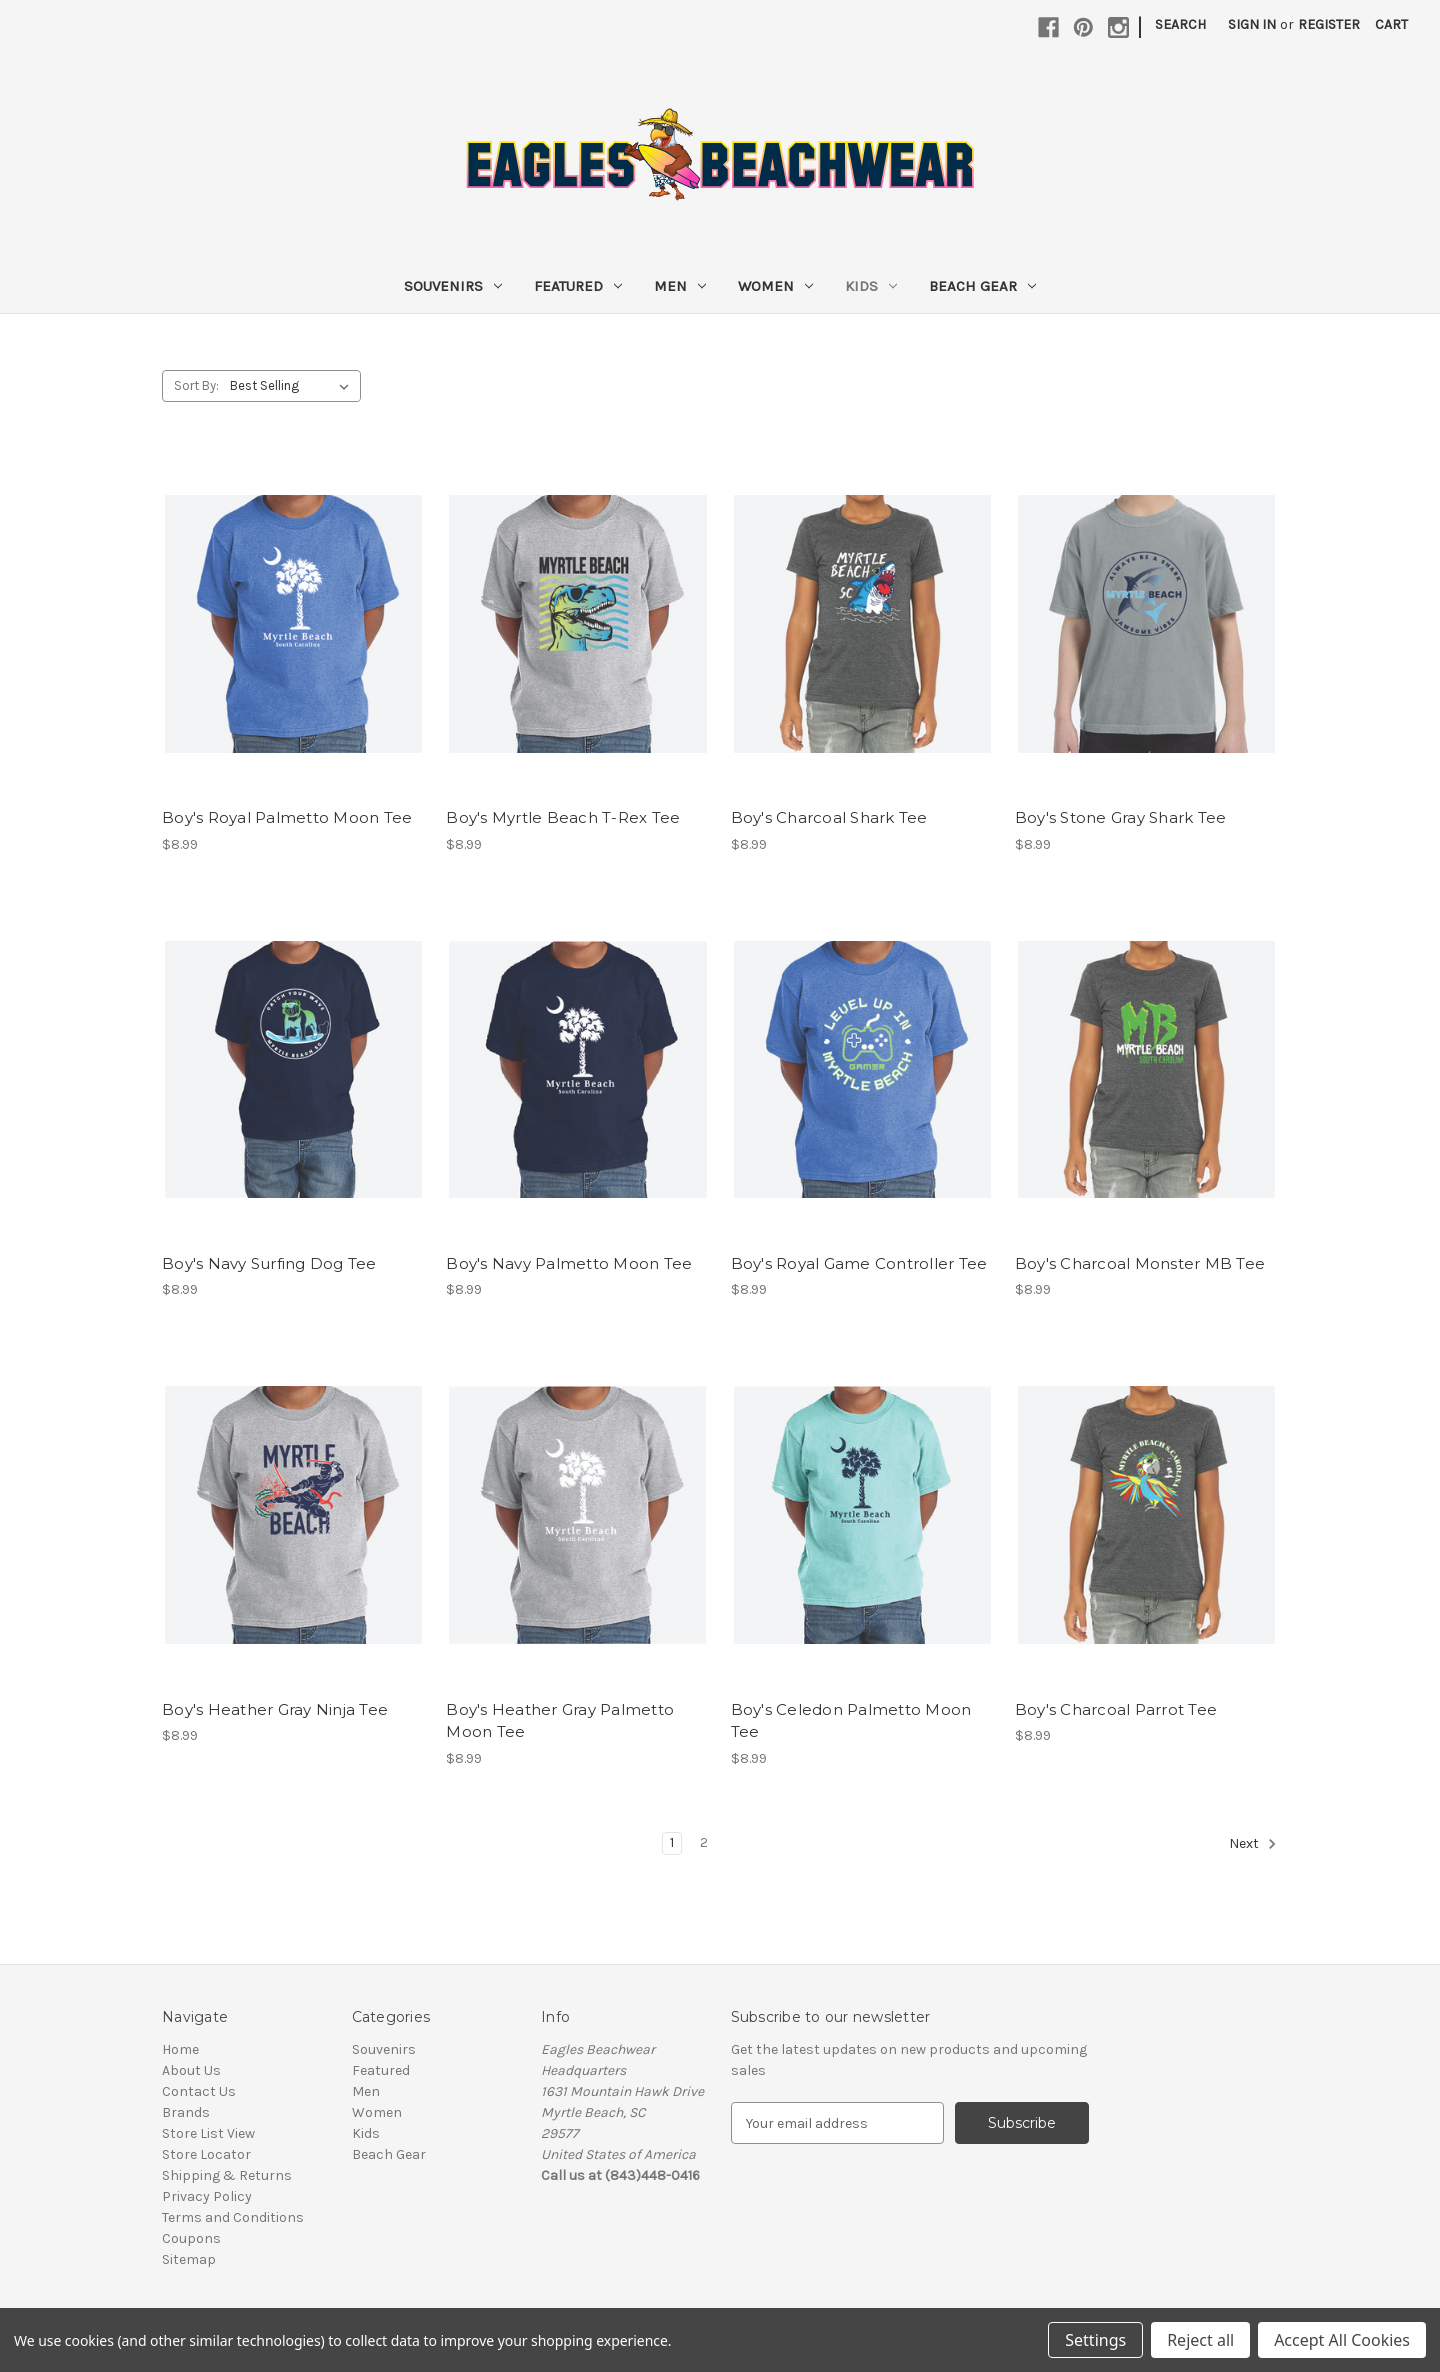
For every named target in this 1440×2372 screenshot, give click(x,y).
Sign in (1252, 24)
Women (775, 286)
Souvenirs (453, 286)
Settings (1095, 2340)
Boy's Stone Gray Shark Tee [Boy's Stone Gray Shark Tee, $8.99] (1121, 817)
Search (1180, 24)
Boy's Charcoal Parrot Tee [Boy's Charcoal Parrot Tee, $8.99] (1116, 1709)
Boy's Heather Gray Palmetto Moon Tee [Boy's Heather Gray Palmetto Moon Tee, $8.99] (560, 1721)
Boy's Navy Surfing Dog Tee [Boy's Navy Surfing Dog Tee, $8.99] (269, 1263)
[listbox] (293, 386)
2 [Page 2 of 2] (704, 1842)
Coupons (191, 2238)
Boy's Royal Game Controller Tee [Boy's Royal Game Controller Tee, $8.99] (859, 1263)
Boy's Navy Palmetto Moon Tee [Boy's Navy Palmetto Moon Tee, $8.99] (569, 1263)
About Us (191, 2070)
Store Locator (206, 2154)
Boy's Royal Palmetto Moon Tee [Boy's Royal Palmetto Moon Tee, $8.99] (287, 817)
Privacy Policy (207, 2196)
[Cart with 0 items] (1391, 24)
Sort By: (196, 385)
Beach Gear (982, 286)
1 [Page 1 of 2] (672, 1842)
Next (1253, 1844)
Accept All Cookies (1342, 2340)
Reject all (1200, 2340)
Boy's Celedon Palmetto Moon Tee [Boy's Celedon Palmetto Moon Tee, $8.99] (851, 1721)
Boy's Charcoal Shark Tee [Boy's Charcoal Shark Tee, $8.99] (829, 817)
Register (1329, 24)
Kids (871, 286)
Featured (578, 286)
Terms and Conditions (233, 2217)
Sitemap (189, 2259)
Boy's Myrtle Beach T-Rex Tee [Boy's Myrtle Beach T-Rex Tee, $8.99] (563, 817)
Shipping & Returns (227, 2175)
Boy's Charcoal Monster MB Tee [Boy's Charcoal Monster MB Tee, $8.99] (1140, 1263)
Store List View (208, 2133)
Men (680, 286)
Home (180, 2049)
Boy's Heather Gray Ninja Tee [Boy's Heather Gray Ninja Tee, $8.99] (275, 1709)
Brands (186, 2112)
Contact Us (199, 2091)
